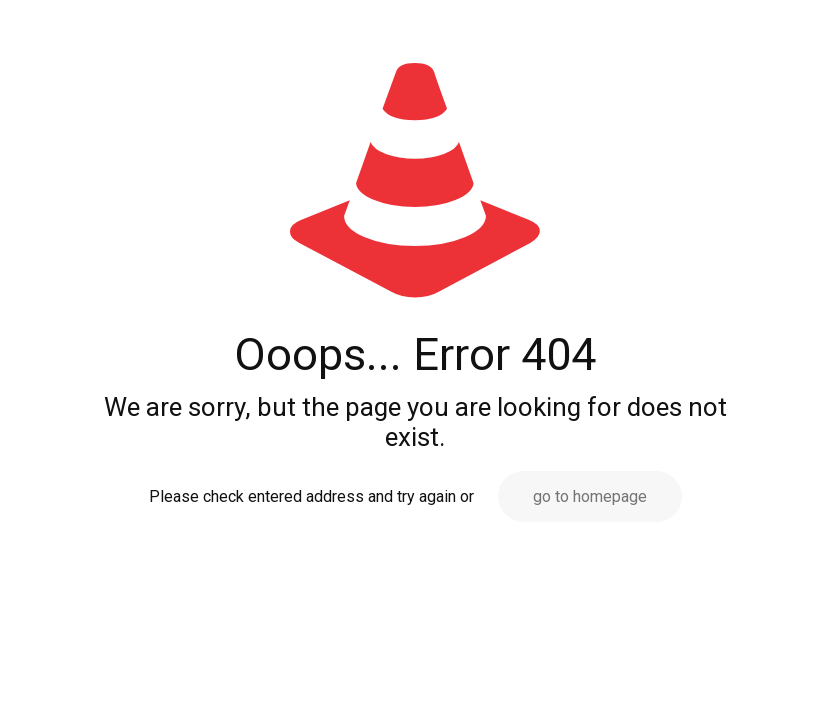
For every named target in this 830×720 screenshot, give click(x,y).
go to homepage (590, 496)
